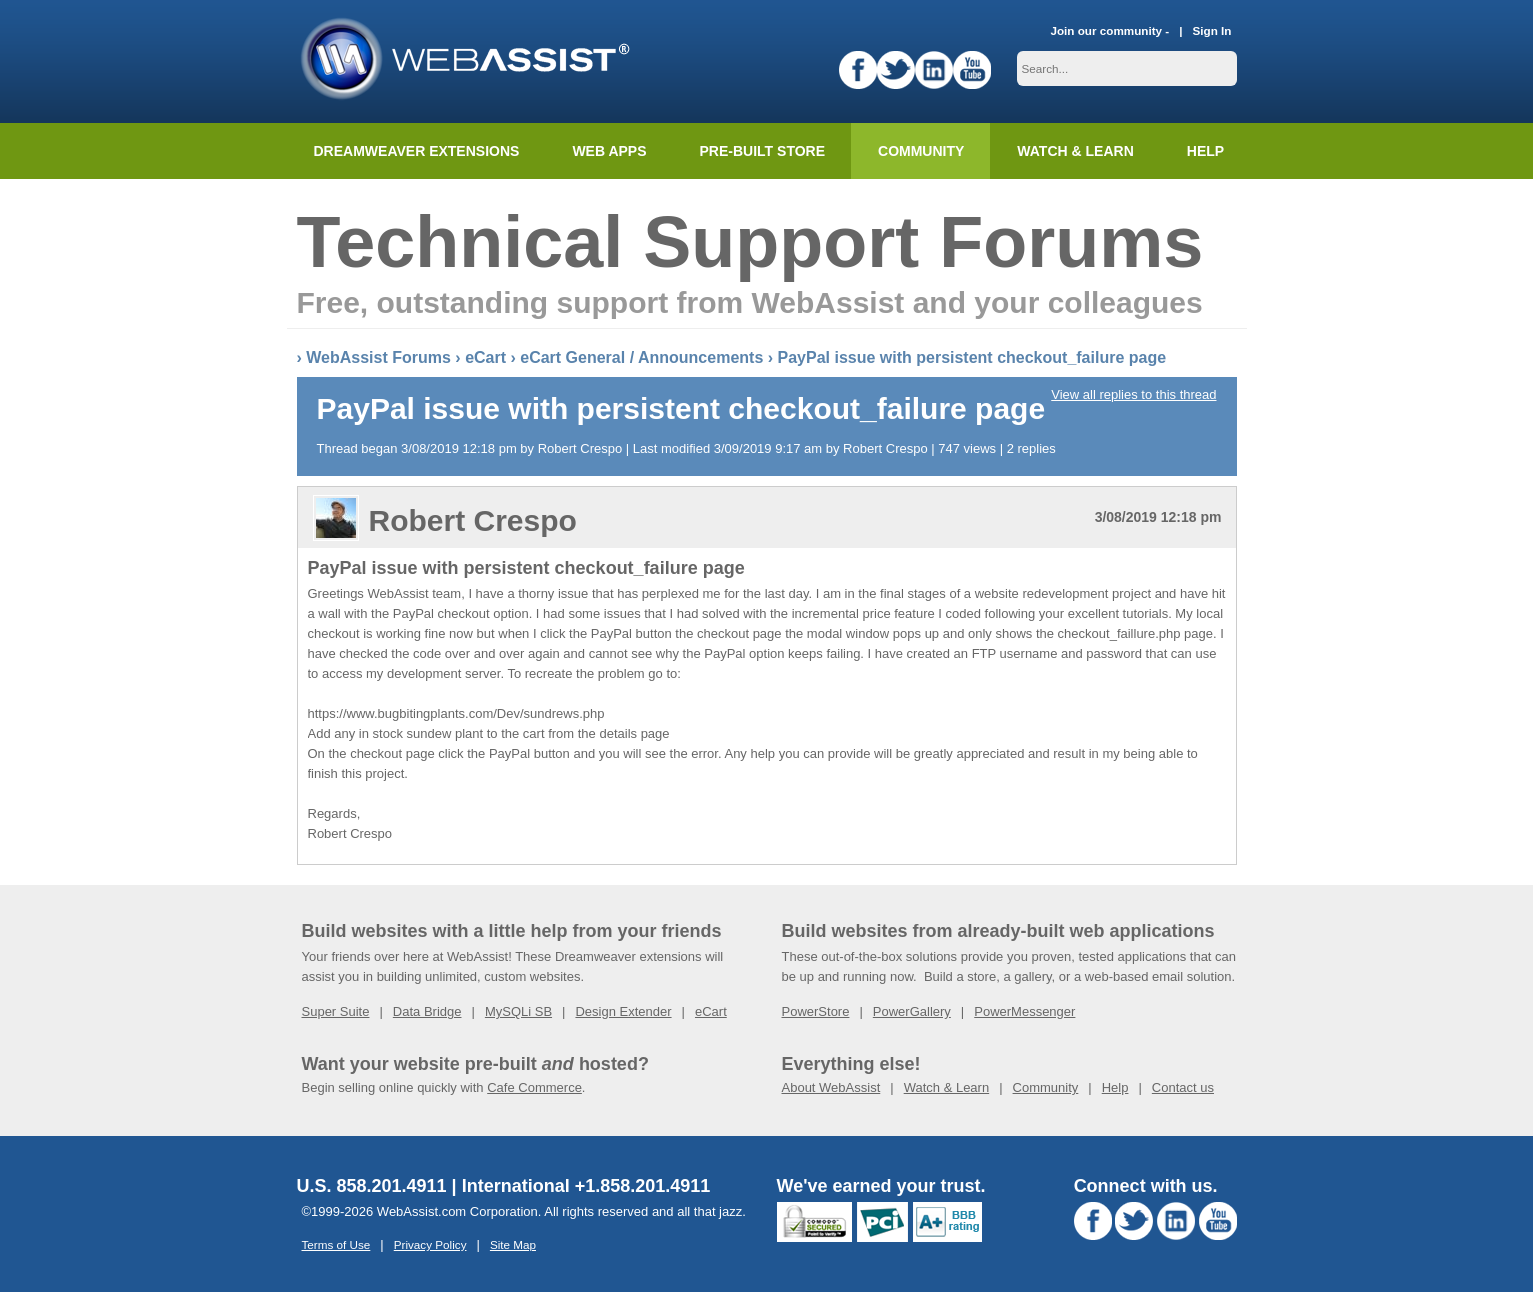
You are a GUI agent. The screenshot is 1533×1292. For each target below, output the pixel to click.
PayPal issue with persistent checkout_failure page (972, 357)
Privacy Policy (430, 1244)
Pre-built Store (763, 151)
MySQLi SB (518, 1011)
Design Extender (623, 1011)
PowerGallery (912, 1011)
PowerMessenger (1024, 1011)
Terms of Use (336, 1244)
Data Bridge (427, 1011)
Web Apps (609, 151)
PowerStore (816, 1011)
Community (921, 151)
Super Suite (336, 1011)
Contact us (1183, 1087)
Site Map (513, 1244)
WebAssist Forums (378, 357)
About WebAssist (831, 1087)
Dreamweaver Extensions (417, 151)
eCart (485, 357)
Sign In (1212, 30)
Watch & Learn (1075, 151)
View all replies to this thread (1133, 394)
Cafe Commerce (534, 1087)
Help (1115, 1087)
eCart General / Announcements (641, 357)
